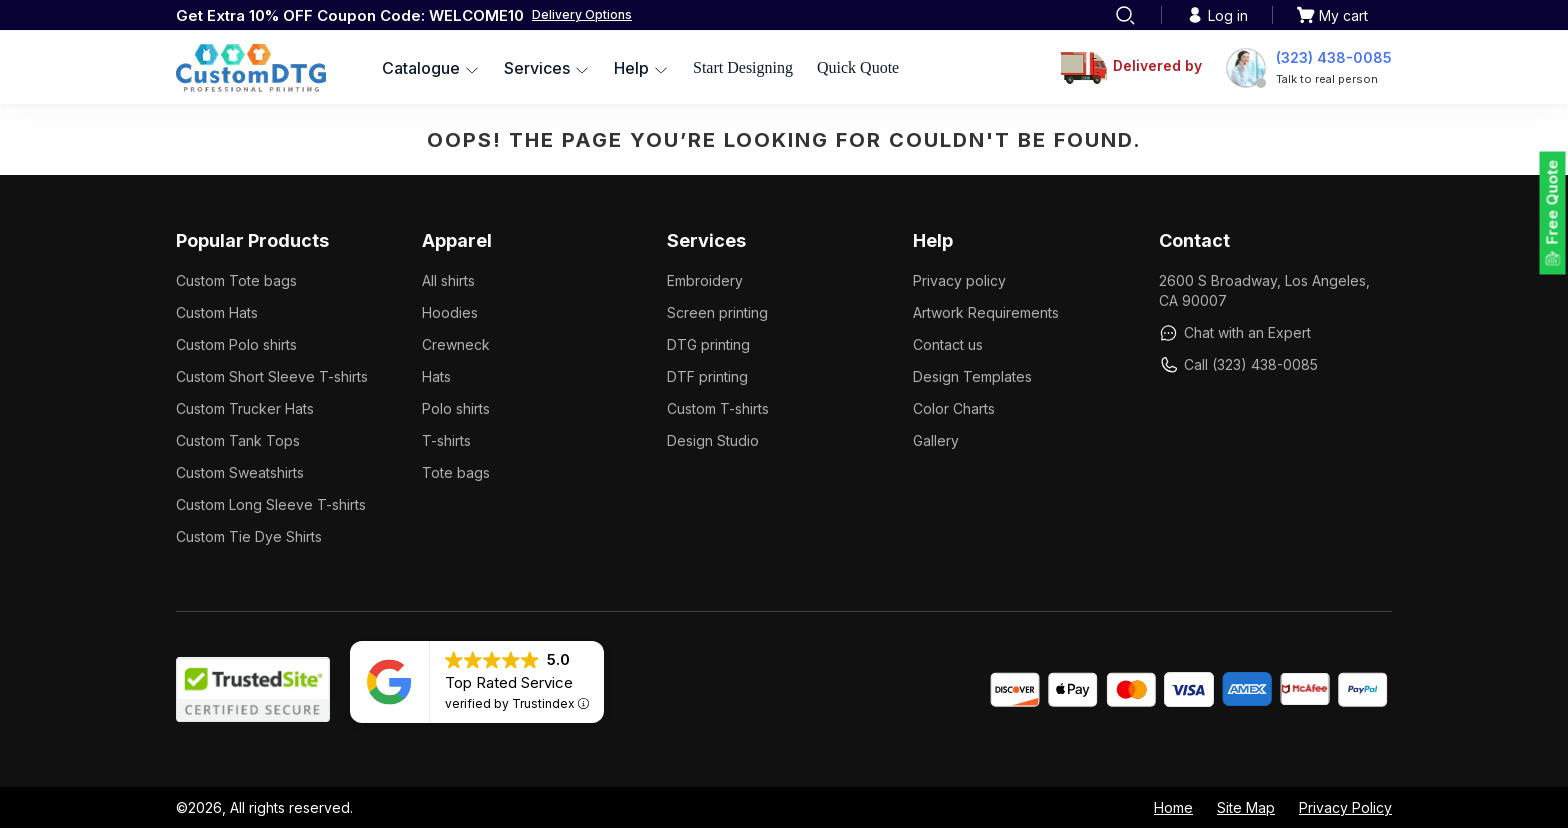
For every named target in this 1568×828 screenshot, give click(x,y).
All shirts (448, 280)
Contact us (948, 344)
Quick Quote (858, 67)
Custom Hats (217, 312)
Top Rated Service (509, 682)
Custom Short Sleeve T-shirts (272, 376)
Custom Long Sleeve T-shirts (271, 504)
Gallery (936, 440)
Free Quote (1552, 202)
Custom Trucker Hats (245, 408)
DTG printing (708, 344)
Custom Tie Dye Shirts (249, 536)
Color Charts (954, 408)
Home (1173, 807)
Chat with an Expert (1235, 333)
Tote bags (456, 472)
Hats (436, 376)
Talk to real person (1327, 79)
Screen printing (717, 312)
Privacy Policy (1345, 807)
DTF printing (707, 376)
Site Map (1246, 807)
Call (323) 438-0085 (1238, 365)
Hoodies (450, 312)
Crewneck (456, 344)
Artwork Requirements (986, 312)
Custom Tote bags (236, 280)
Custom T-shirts (718, 408)
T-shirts (446, 440)
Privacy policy (959, 280)
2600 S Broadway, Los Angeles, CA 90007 (1264, 290)
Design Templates (972, 376)
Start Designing (743, 67)
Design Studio (713, 440)
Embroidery (705, 280)
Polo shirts (456, 408)
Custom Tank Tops (238, 440)
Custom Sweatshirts (240, 472)
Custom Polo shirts (236, 344)
